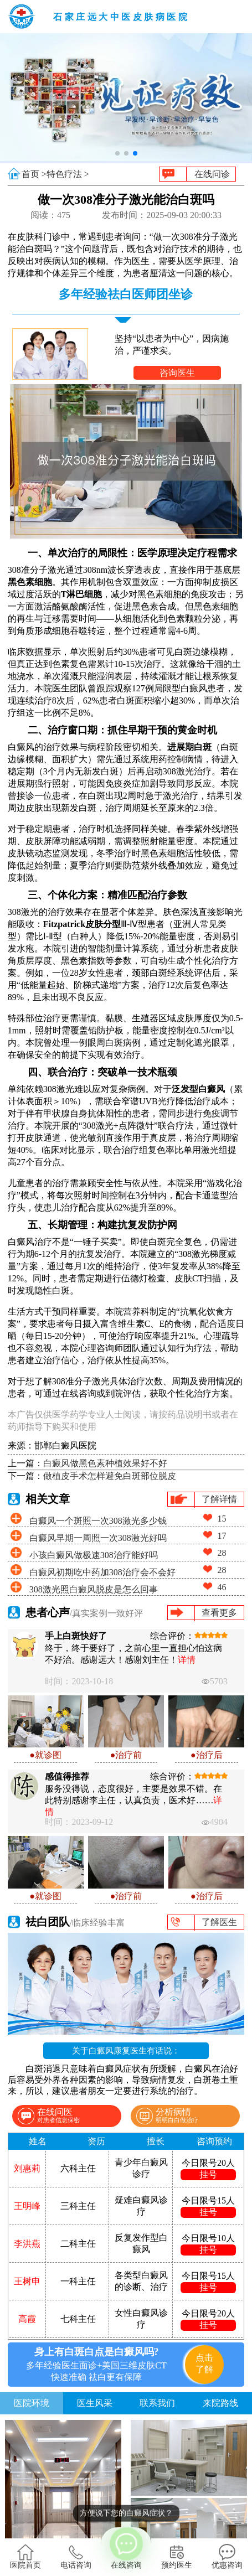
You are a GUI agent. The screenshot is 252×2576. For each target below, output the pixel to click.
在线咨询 (126, 2548)
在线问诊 (212, 174)
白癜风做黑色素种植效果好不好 (105, 1463)
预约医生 (176, 2556)
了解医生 (219, 1922)
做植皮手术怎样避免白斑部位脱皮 (109, 1476)
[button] (117, 153)
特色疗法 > (68, 174)
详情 (187, 1659)
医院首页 (25, 2556)
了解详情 (219, 1499)
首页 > (34, 174)
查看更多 (219, 1612)
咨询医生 (177, 372)
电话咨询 (75, 2556)
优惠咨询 (227, 2556)
